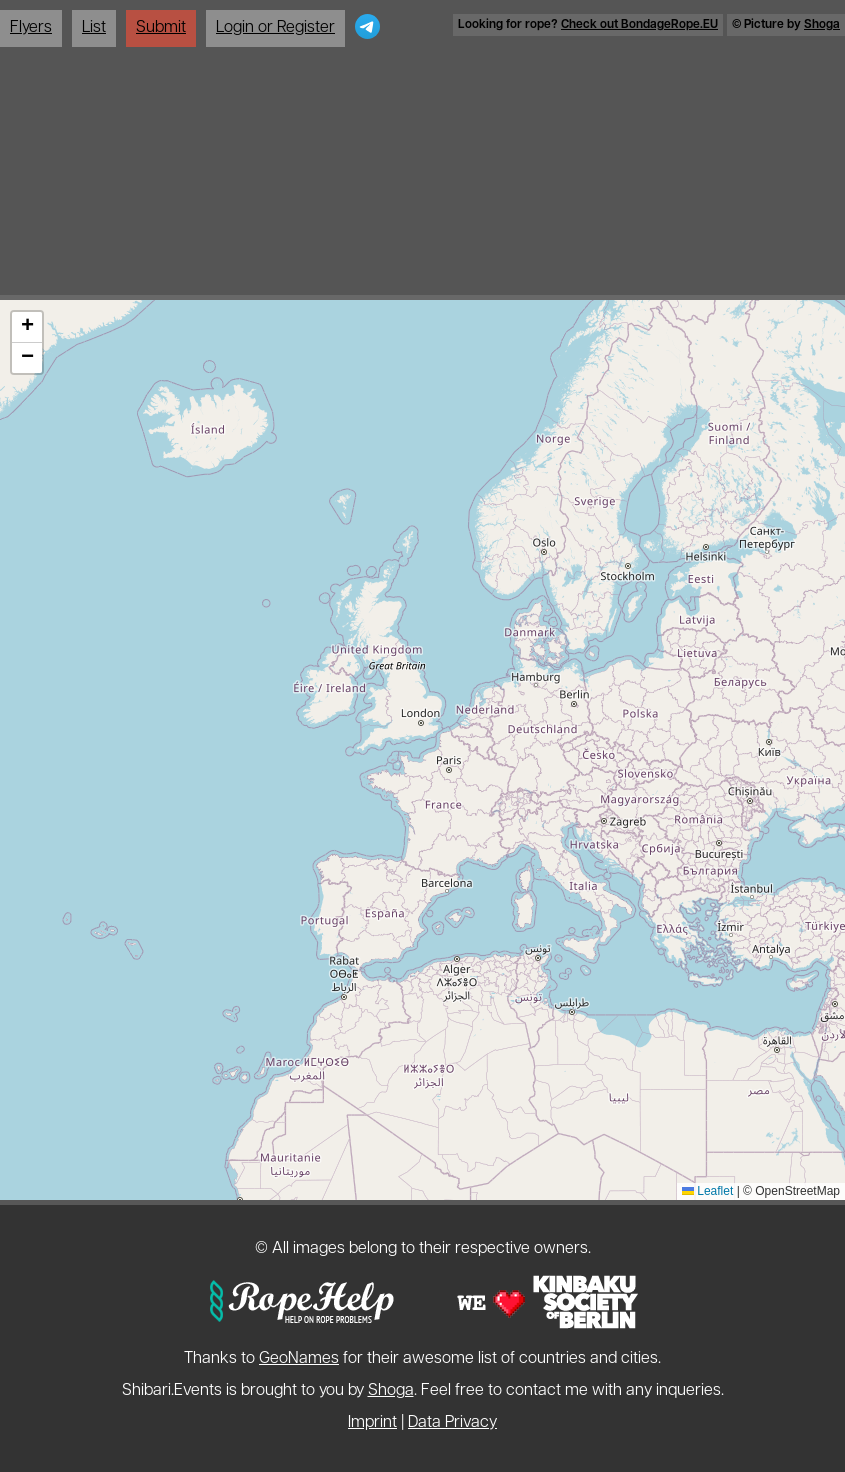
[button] (27, 327)
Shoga (822, 25)
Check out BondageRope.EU (639, 25)
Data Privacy (452, 1423)
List (94, 28)
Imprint (372, 1423)
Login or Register (275, 28)
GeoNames (299, 1359)
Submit (161, 28)
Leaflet (707, 1191)
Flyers (31, 28)
